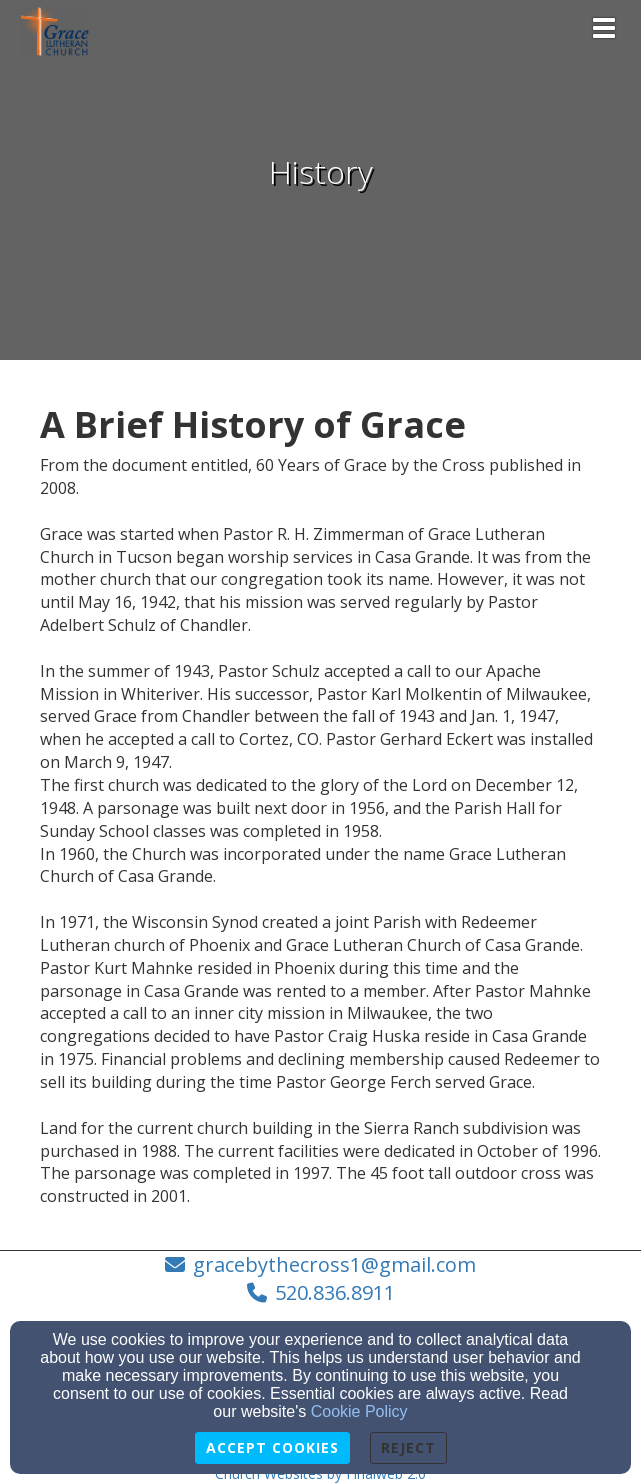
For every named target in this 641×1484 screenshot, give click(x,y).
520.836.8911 (335, 1292)
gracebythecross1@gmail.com (334, 1264)
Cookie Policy (359, 1411)
